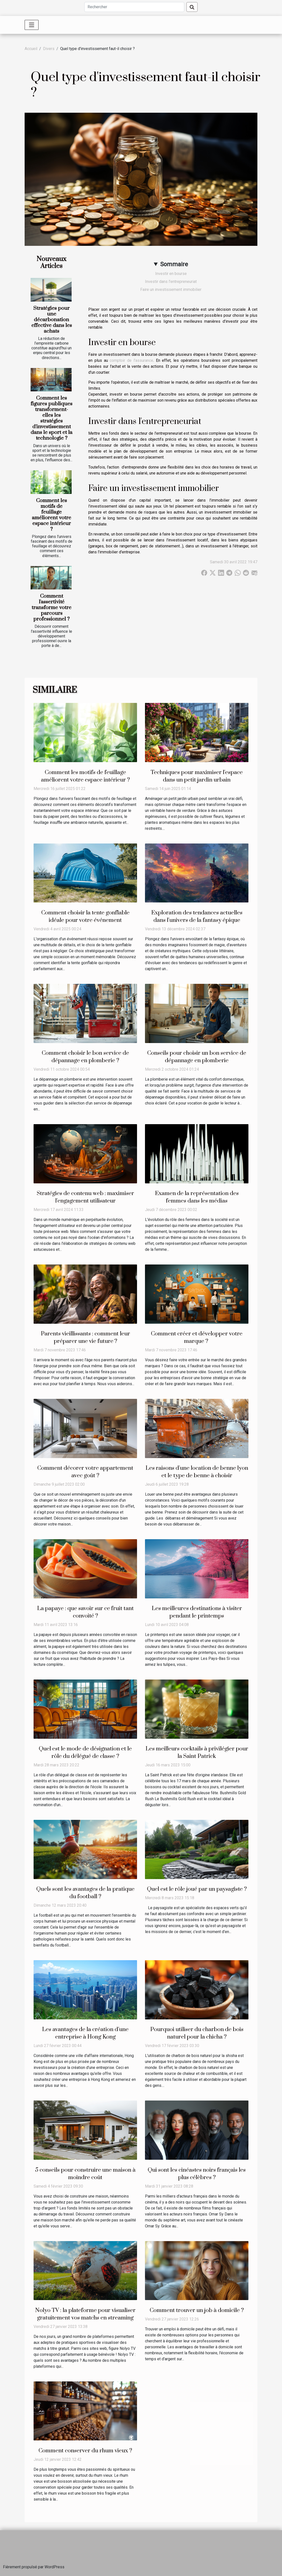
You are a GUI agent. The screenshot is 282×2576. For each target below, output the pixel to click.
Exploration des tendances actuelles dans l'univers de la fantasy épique (196, 916)
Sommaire (174, 264)
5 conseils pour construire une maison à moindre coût (85, 2173)
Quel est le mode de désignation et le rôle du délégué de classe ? (85, 1752)
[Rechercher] (134, 7)
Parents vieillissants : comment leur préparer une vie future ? (85, 1337)
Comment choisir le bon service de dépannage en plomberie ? (85, 1057)
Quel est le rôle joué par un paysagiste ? (197, 1889)
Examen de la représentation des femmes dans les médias (197, 1197)
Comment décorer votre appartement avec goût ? (85, 1472)
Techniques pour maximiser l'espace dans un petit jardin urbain (197, 776)
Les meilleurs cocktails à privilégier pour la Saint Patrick (196, 1752)
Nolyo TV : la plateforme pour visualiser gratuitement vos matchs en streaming (85, 2314)
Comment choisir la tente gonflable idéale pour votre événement (85, 916)
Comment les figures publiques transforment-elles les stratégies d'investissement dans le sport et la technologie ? (51, 418)
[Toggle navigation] (32, 25)
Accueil (31, 48)
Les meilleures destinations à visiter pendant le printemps (197, 1612)
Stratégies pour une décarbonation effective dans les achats (51, 319)
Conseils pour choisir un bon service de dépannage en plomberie (196, 1057)
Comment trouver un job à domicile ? (197, 2310)
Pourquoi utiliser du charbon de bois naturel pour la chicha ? (196, 2033)
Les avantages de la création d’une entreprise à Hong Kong (85, 2033)
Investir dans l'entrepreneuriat (171, 281)
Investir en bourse (171, 273)
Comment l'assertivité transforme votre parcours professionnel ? (51, 607)
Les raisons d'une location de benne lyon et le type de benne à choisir (196, 1472)
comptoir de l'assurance (131, 360)
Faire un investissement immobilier (170, 289)
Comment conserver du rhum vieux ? (85, 2450)
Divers (48, 48)
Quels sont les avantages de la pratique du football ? (85, 1893)
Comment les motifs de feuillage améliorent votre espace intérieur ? (51, 514)
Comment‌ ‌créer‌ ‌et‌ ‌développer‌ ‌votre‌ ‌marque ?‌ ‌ (196, 1337)
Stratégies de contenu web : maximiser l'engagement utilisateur (85, 1197)
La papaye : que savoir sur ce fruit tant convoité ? (85, 1612)
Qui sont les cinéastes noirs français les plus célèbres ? (197, 2173)
